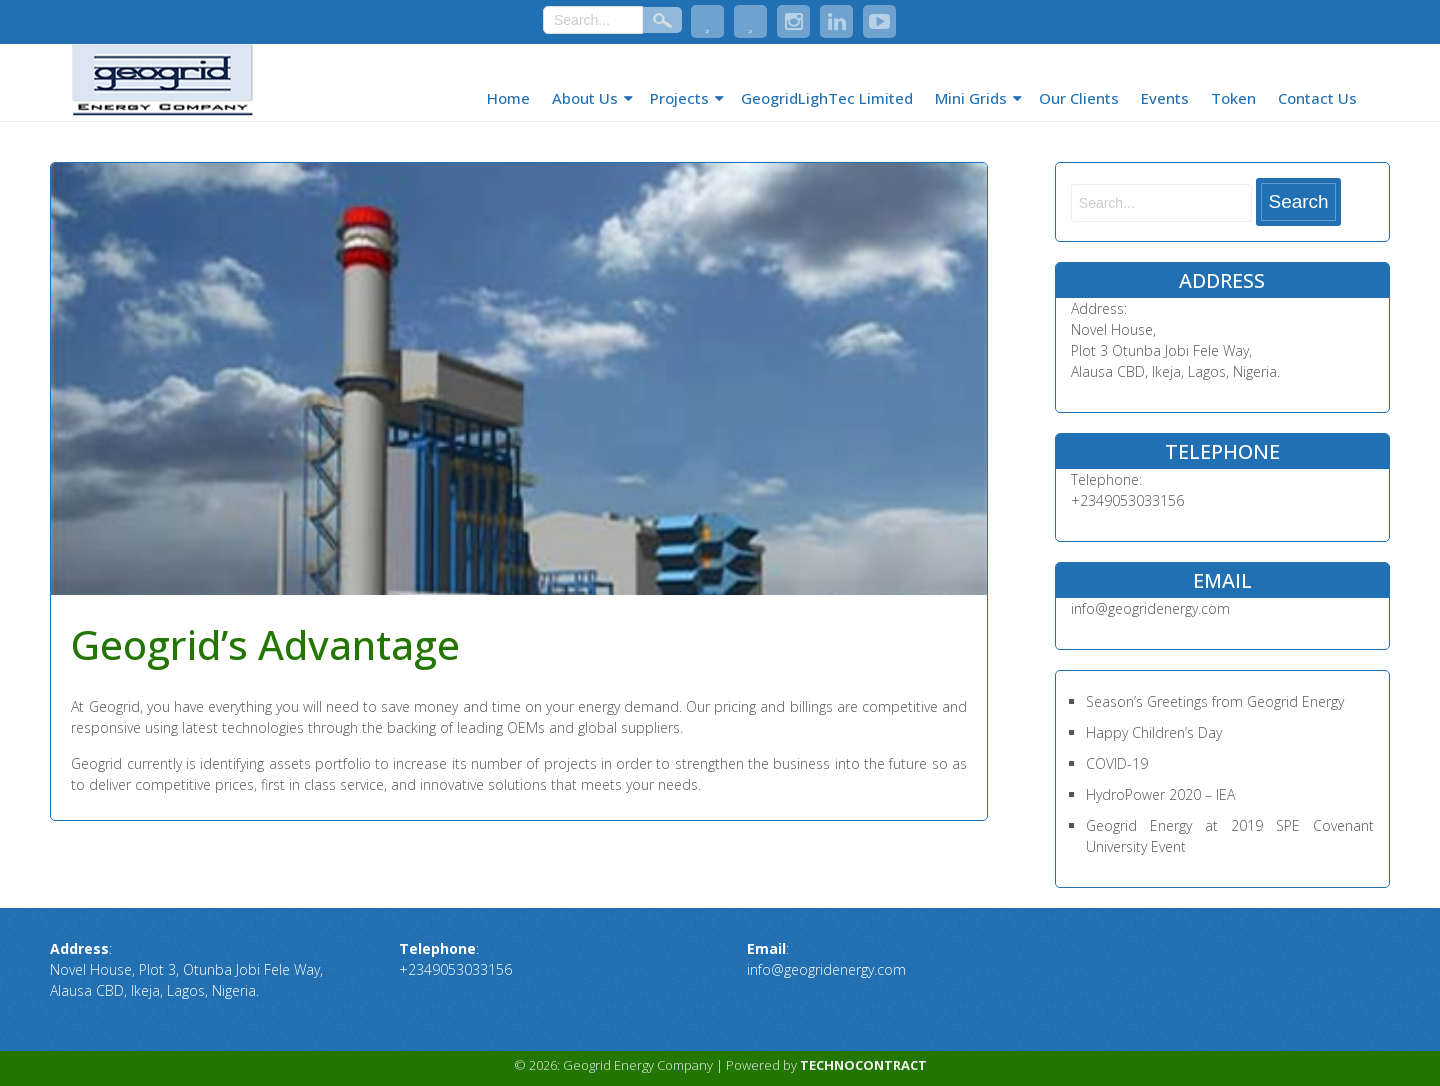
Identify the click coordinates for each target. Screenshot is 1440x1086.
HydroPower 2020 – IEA (1160, 794)
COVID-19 (1117, 763)
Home (508, 98)
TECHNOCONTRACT (863, 1065)
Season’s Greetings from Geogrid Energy (1215, 701)
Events (1165, 98)
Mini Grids (971, 98)
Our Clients (1079, 98)
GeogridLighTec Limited (827, 98)
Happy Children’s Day (1154, 732)
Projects (679, 98)
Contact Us (1317, 98)
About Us (585, 98)
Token (1233, 98)
